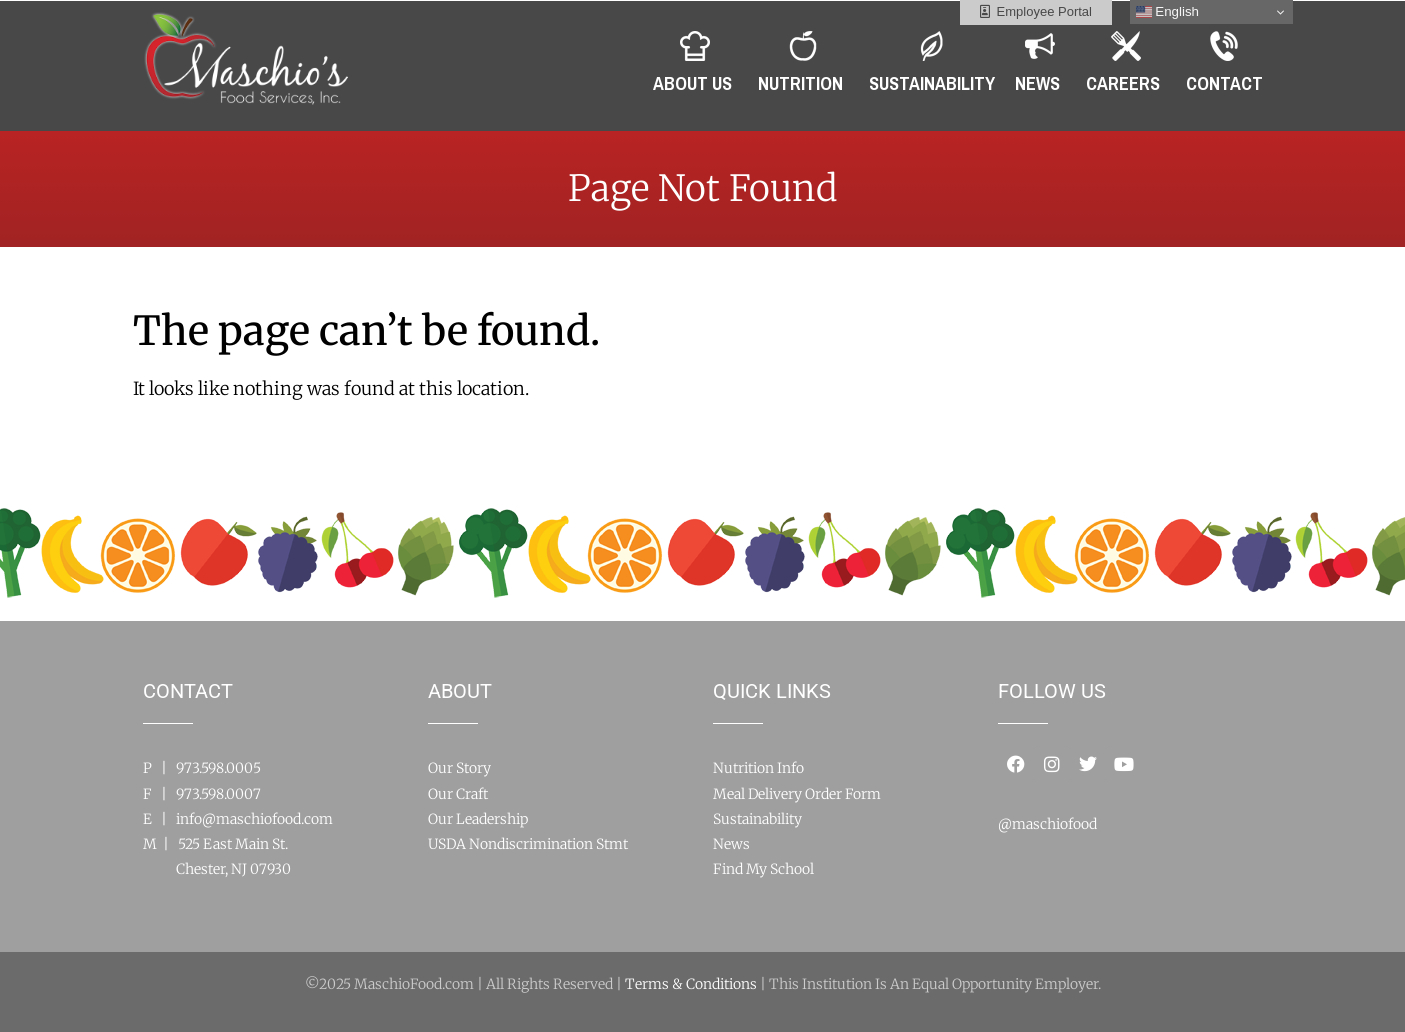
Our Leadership (478, 819)
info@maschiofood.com (254, 819)
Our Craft (458, 794)
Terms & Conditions (691, 984)
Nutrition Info (758, 768)
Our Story (459, 768)
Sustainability (757, 819)
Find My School (763, 869)
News (731, 844)
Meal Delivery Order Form (797, 794)
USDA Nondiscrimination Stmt (528, 844)
